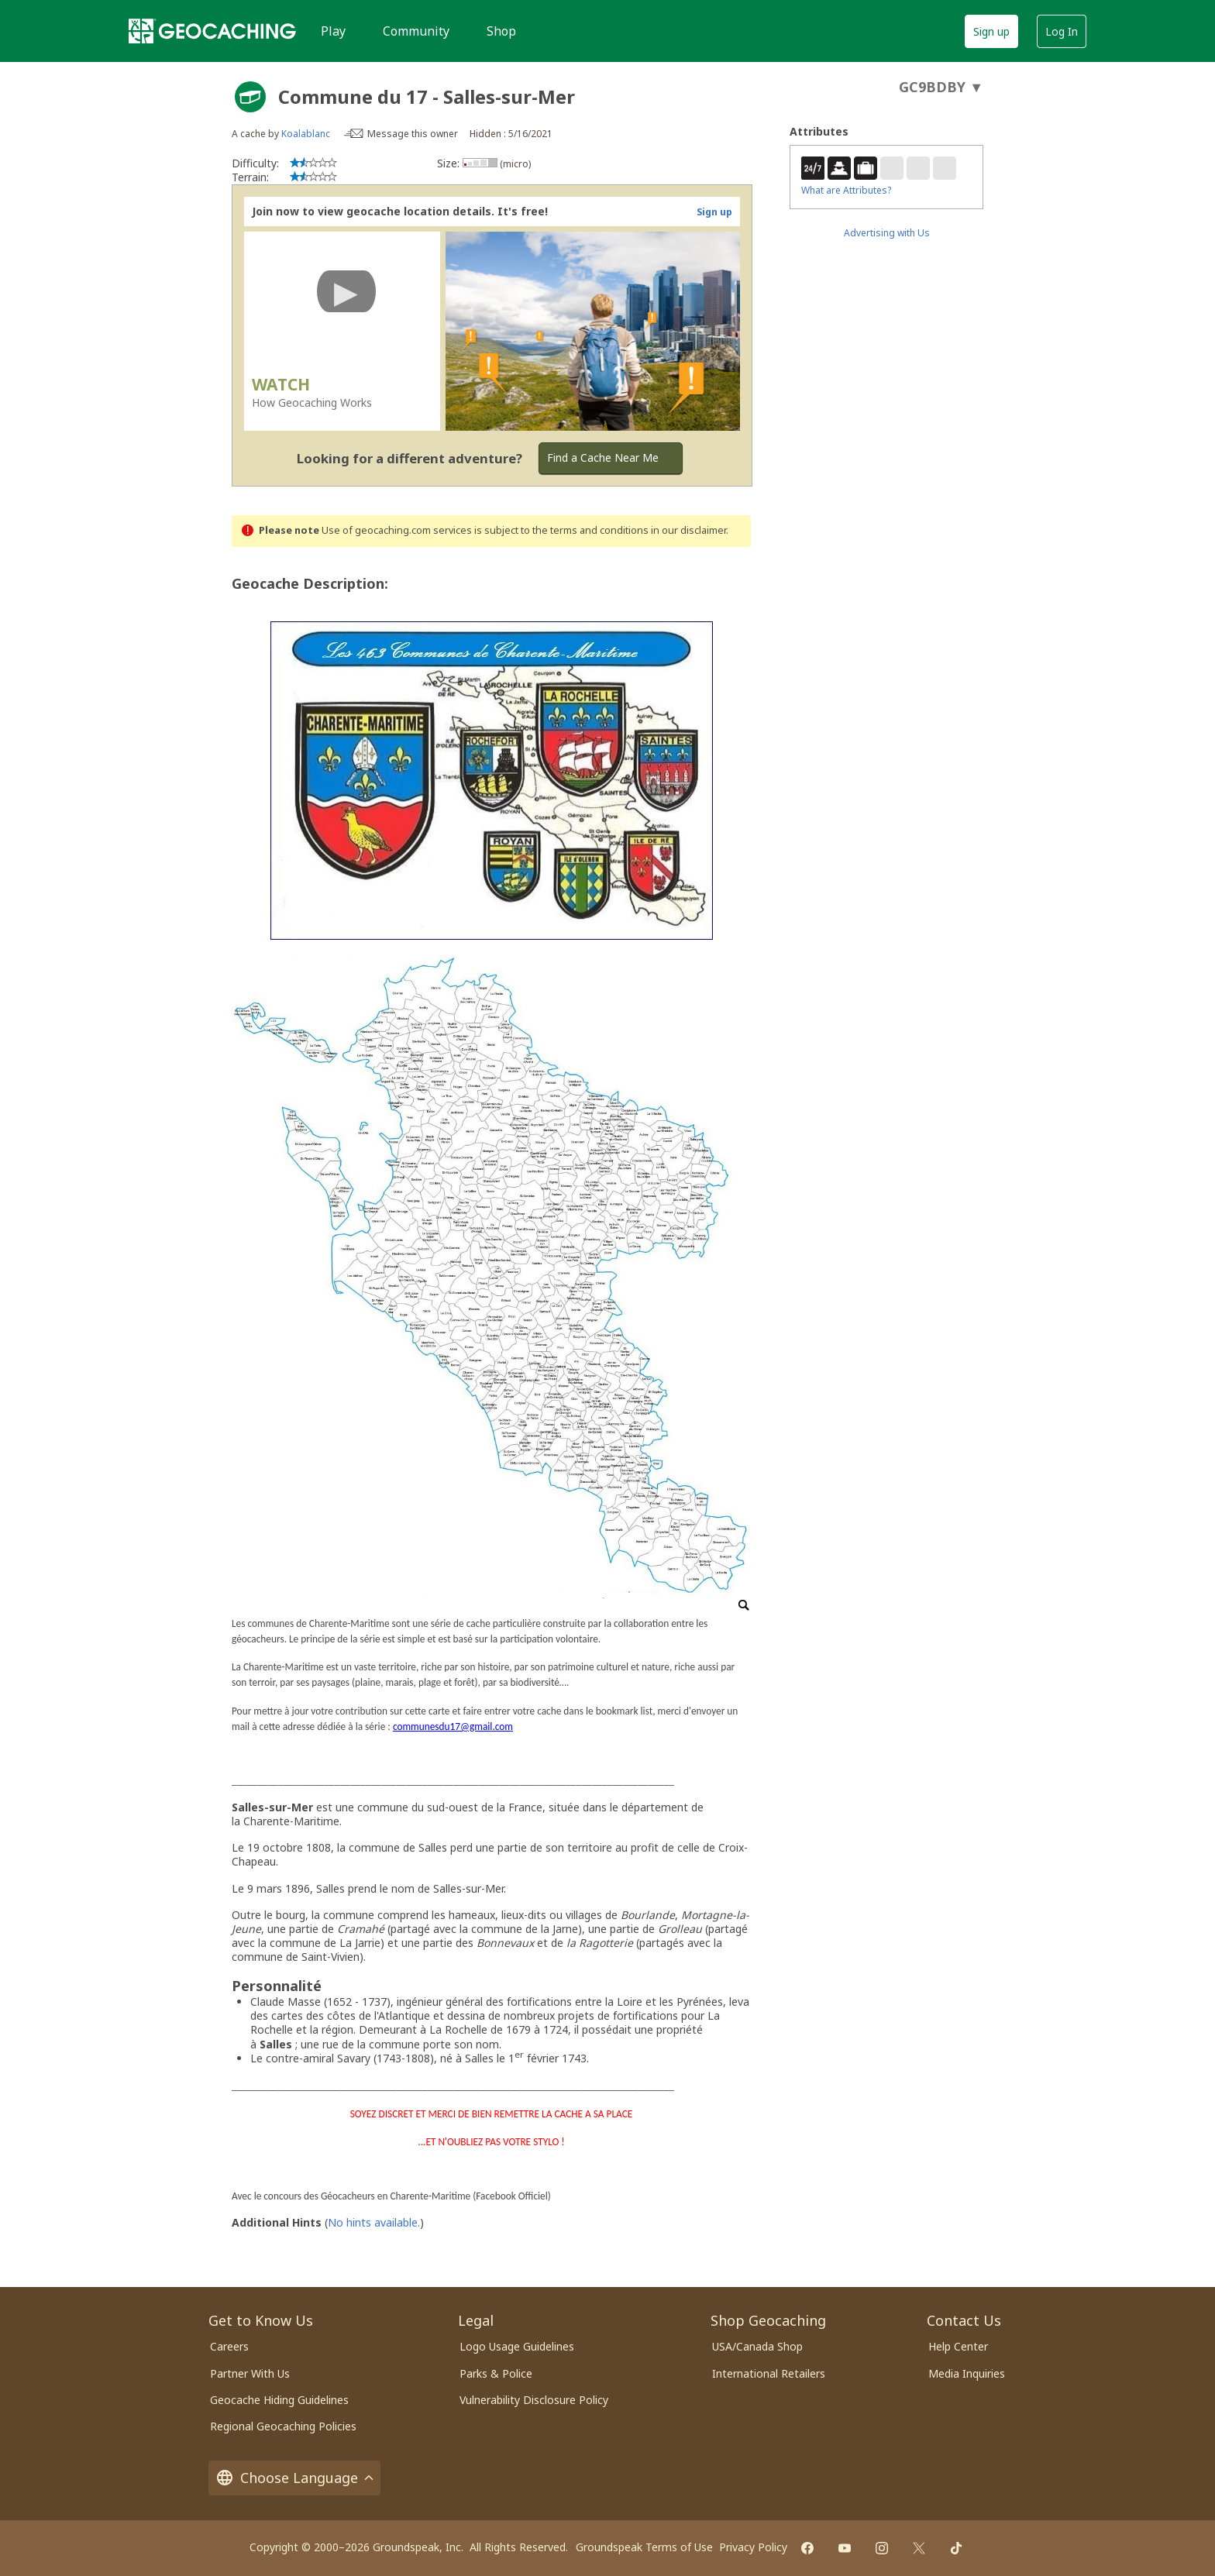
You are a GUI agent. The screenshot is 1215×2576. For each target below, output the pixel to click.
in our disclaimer (688, 530)
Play (333, 31)
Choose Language (294, 2478)
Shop (501, 31)
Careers (229, 2346)
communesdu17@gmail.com (453, 1726)
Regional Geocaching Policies (283, 2426)
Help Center (958, 2346)
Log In (1061, 31)
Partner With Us (250, 2373)
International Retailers (768, 2373)
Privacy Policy (753, 2547)
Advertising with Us (887, 232)
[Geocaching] (212, 30)
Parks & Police (495, 2373)
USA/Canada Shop (757, 2346)
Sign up (991, 31)
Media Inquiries (966, 2373)
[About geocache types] (250, 96)
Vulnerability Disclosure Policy (533, 2399)
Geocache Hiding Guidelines (279, 2399)
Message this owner (412, 133)
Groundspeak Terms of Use (644, 2547)
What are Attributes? (846, 190)
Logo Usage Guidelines (516, 2346)
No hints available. (374, 2222)
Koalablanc (305, 133)
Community (416, 31)
